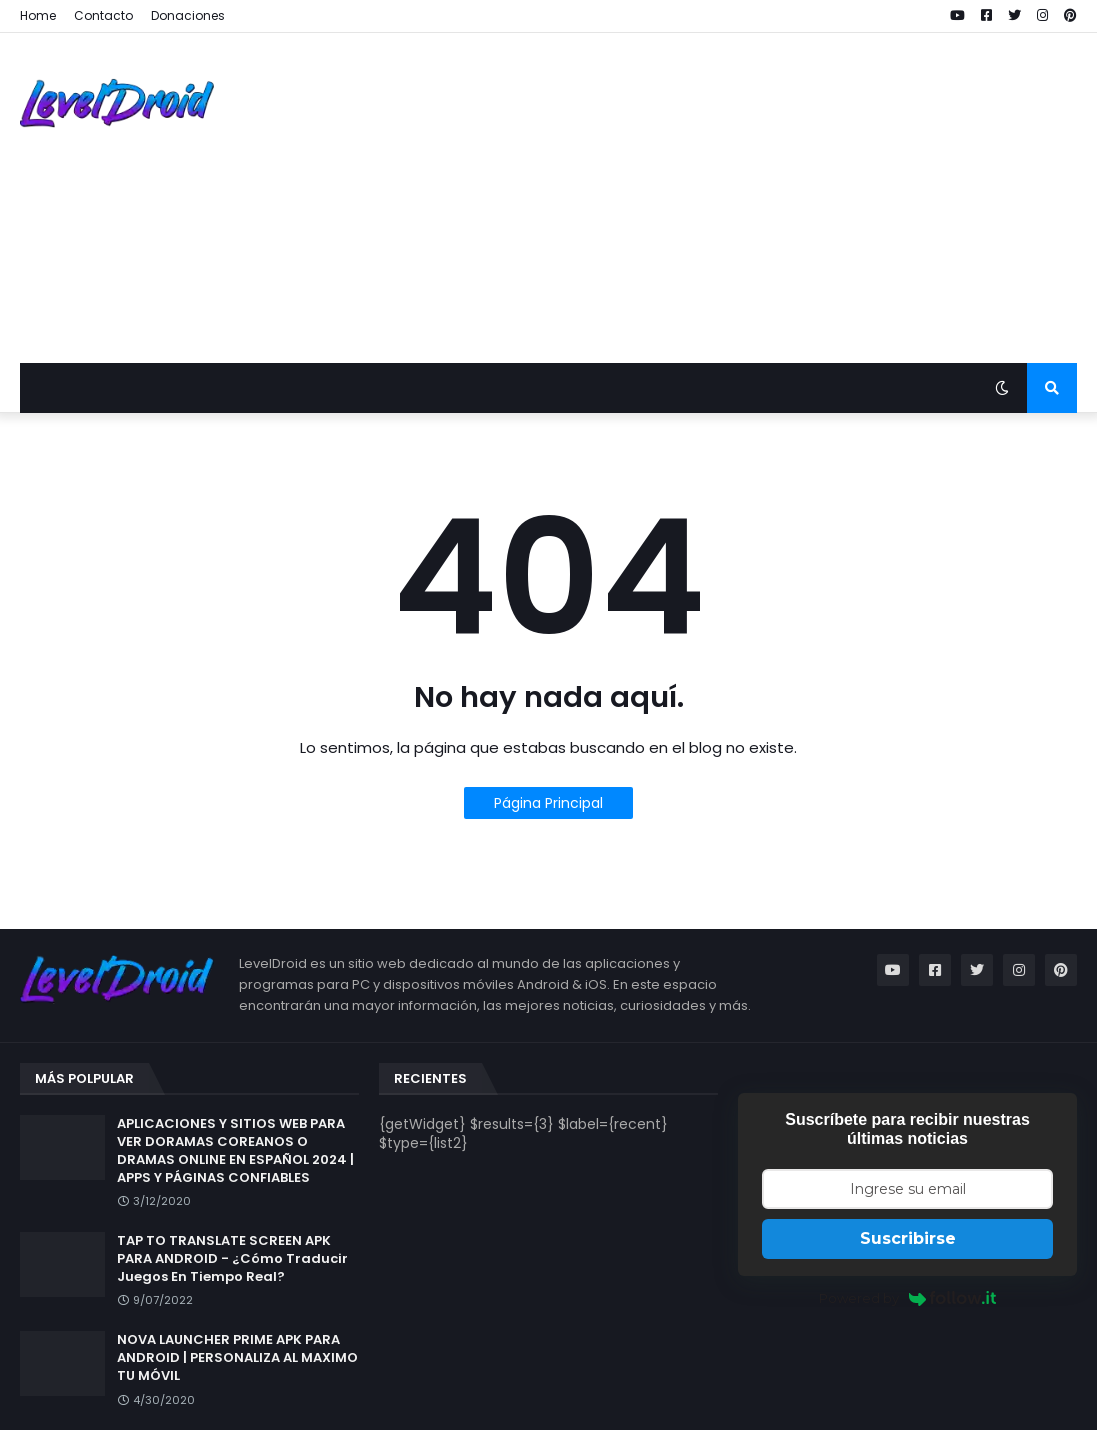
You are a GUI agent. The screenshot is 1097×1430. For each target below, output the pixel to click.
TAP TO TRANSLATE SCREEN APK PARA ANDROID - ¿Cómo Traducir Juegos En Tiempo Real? (232, 1259)
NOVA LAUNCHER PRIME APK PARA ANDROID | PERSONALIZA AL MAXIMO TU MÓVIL (237, 1358)
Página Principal (548, 803)
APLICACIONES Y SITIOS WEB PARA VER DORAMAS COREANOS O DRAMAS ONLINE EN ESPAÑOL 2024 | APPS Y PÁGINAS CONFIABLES (235, 1151)
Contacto (103, 15)
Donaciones (188, 15)
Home (38, 15)
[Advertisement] (713, 198)
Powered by (907, 1298)
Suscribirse (908, 1238)
